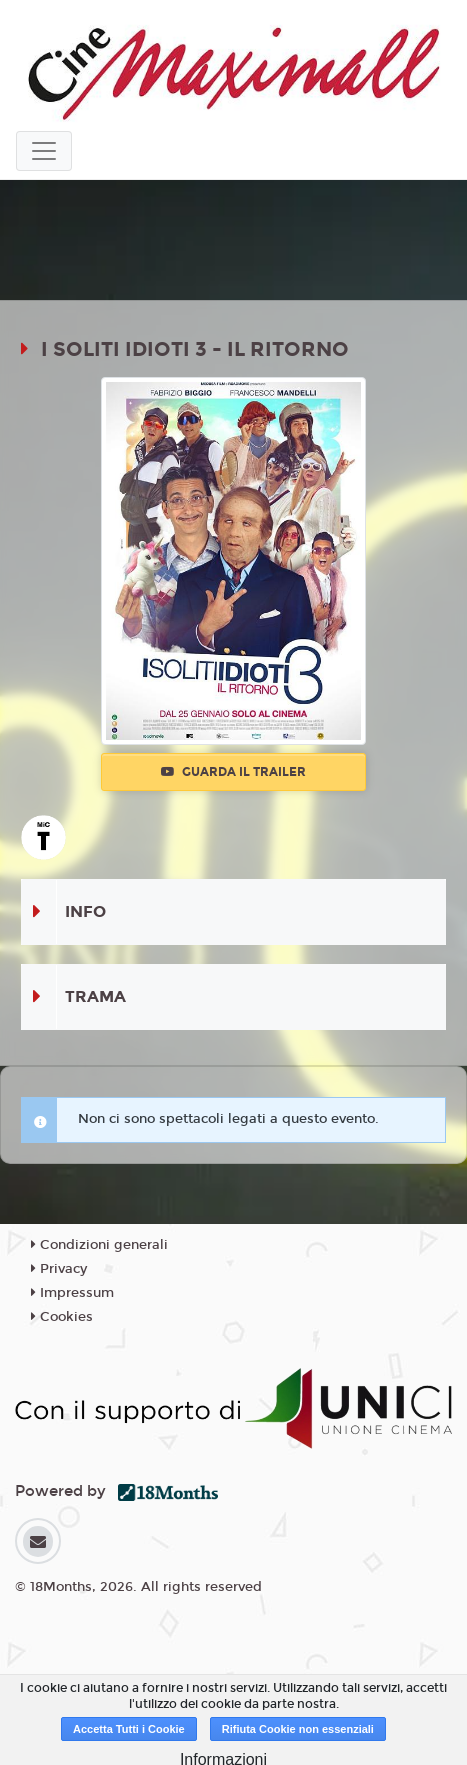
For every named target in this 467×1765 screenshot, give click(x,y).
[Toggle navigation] (44, 151)
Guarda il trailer (233, 772)
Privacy (59, 1269)
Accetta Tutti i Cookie (129, 1729)
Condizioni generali (99, 1245)
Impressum (72, 1293)
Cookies (62, 1317)
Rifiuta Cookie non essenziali (298, 1729)
